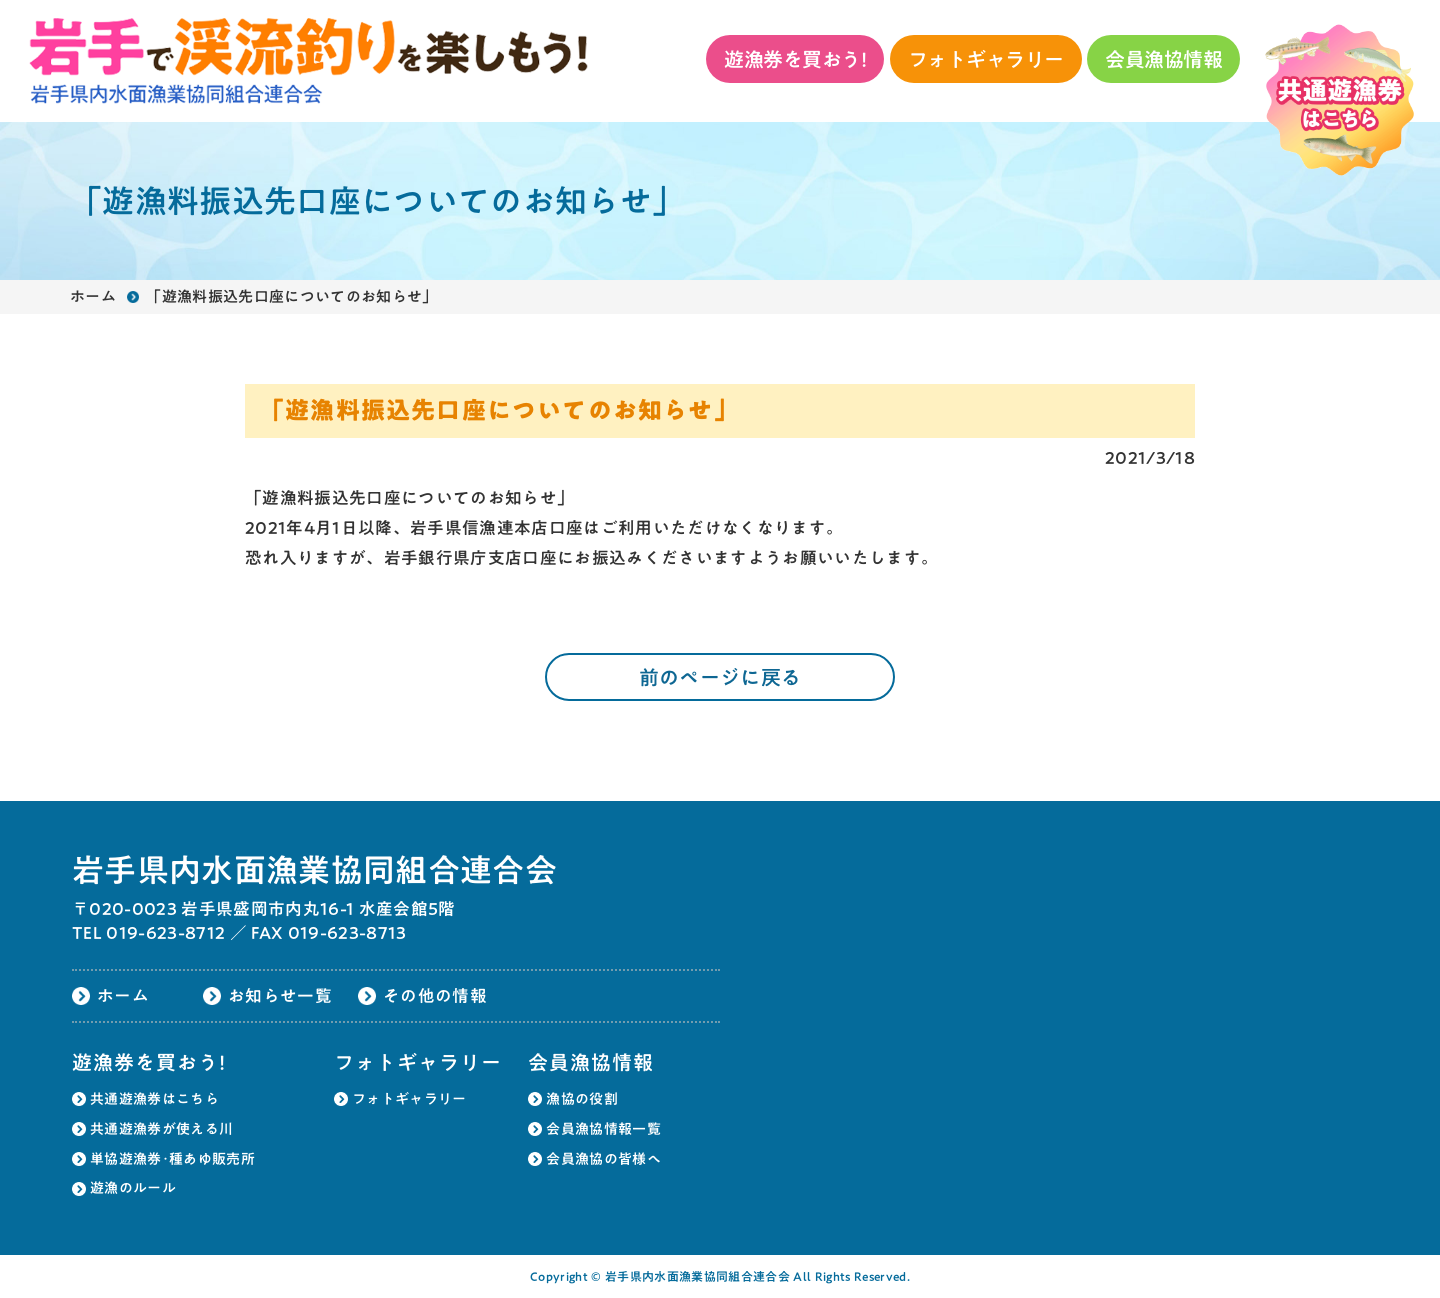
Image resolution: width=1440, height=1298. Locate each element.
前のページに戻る (720, 677)
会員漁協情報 (1163, 59)
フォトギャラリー (986, 59)
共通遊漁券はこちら (154, 1099)
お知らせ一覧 (280, 995)
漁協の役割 (582, 1099)
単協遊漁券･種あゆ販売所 (172, 1159)
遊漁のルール (133, 1188)
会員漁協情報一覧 (603, 1129)
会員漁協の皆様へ (603, 1159)
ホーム (93, 296)
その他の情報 (435, 995)
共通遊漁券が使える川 (161, 1129)
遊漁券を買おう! (795, 59)
